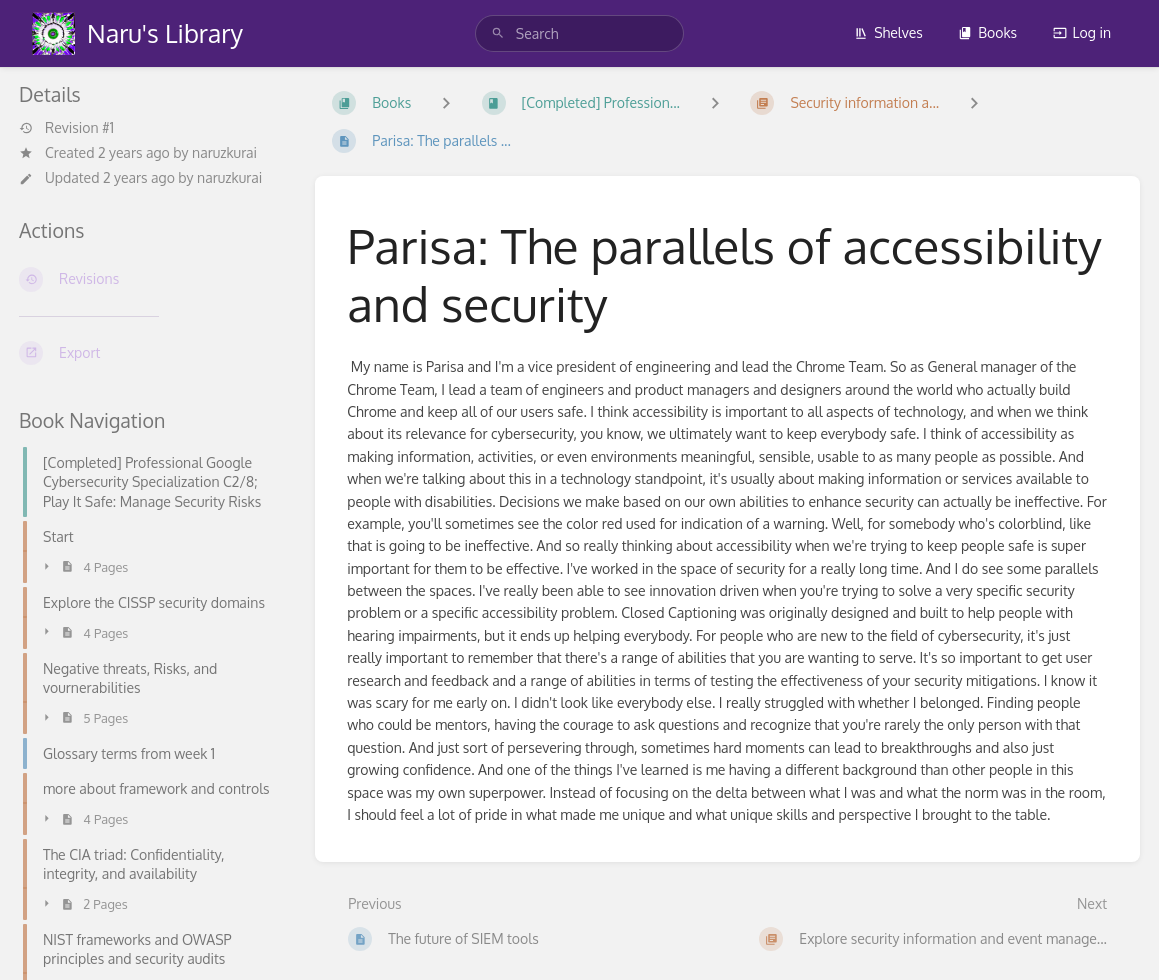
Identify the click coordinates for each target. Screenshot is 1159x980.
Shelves (888, 32)
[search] (579, 33)
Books (987, 32)
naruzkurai (224, 152)
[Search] (498, 33)
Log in (1082, 32)
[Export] (151, 353)
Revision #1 (66, 128)
